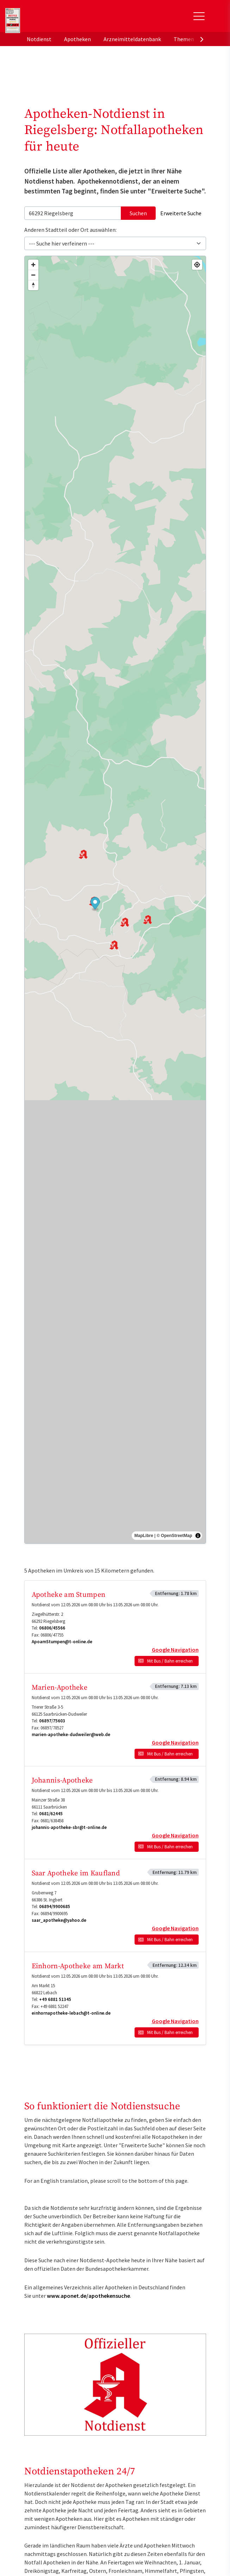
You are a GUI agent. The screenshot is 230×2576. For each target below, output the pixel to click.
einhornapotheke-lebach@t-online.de (71, 2013)
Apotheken (77, 39)
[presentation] (202, 39)
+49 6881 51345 (55, 1999)
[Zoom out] (33, 275)
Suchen (138, 213)
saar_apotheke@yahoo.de (59, 1920)
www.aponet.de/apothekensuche (88, 2295)
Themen (184, 39)
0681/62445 (51, 1814)
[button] (95, 904)
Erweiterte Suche (180, 213)
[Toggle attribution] (198, 1535)
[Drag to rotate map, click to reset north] (33, 285)
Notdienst (39, 39)
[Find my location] (197, 265)
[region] (115, 899)
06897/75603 (52, 1721)
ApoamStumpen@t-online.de (62, 1642)
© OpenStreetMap (174, 1535)
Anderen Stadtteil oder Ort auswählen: (70, 229)
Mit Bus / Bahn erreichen (170, 1661)
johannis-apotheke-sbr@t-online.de (69, 1827)
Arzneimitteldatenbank (132, 39)
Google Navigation (175, 1649)
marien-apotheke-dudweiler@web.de (71, 1734)
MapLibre (144, 1535)
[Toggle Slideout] (199, 16)
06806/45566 (52, 1628)
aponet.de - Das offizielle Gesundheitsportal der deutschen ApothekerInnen (72, 18)
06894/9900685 (54, 1906)
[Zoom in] (33, 265)
